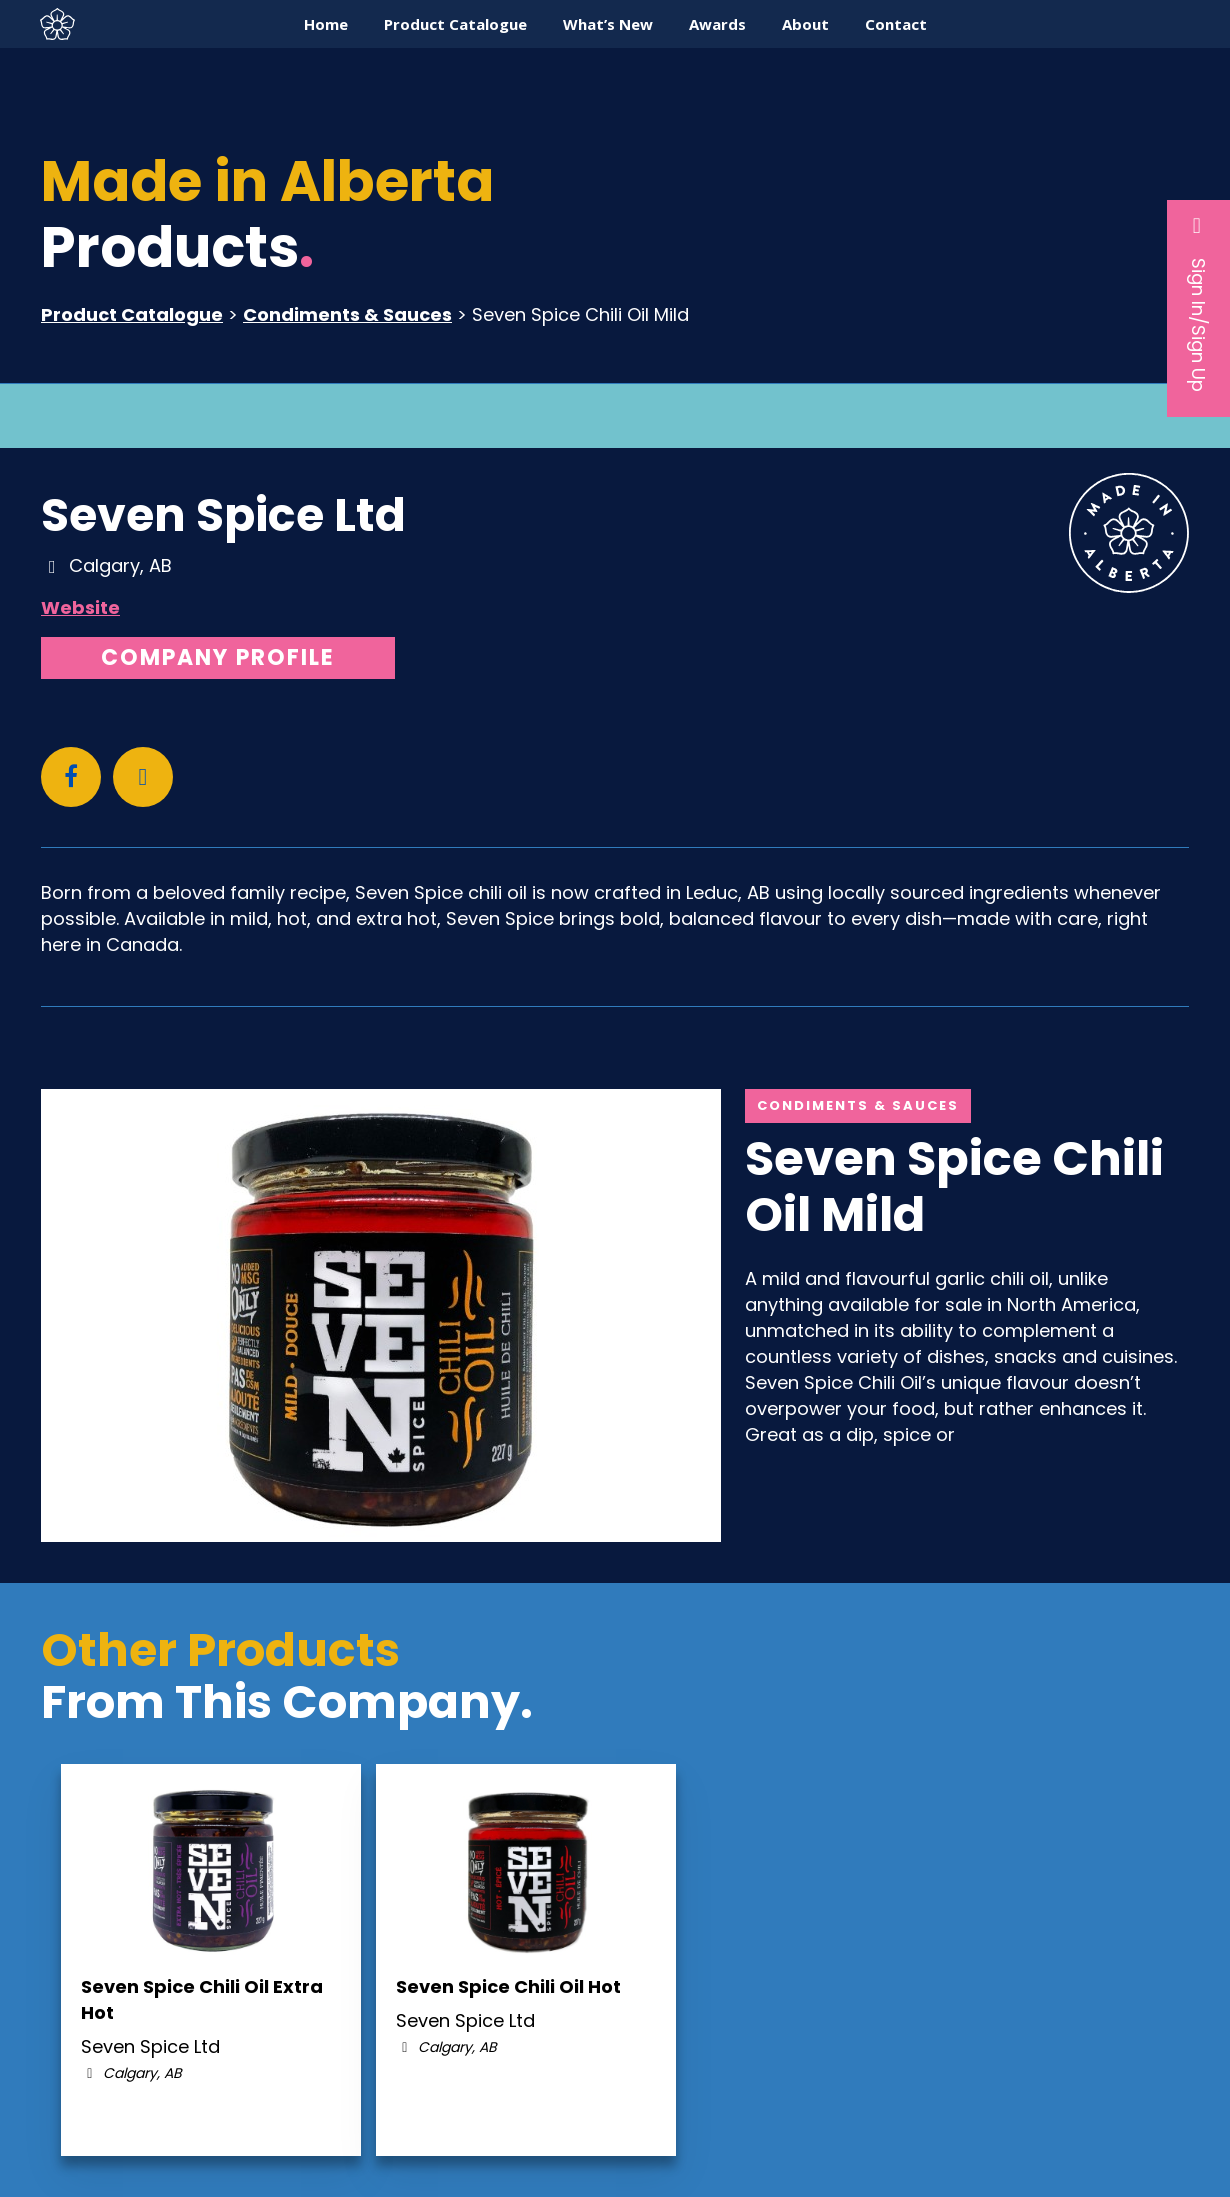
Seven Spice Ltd (223, 515)
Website (80, 607)
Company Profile (218, 657)
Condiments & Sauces (347, 314)
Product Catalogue (132, 314)
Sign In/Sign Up (1198, 303)
